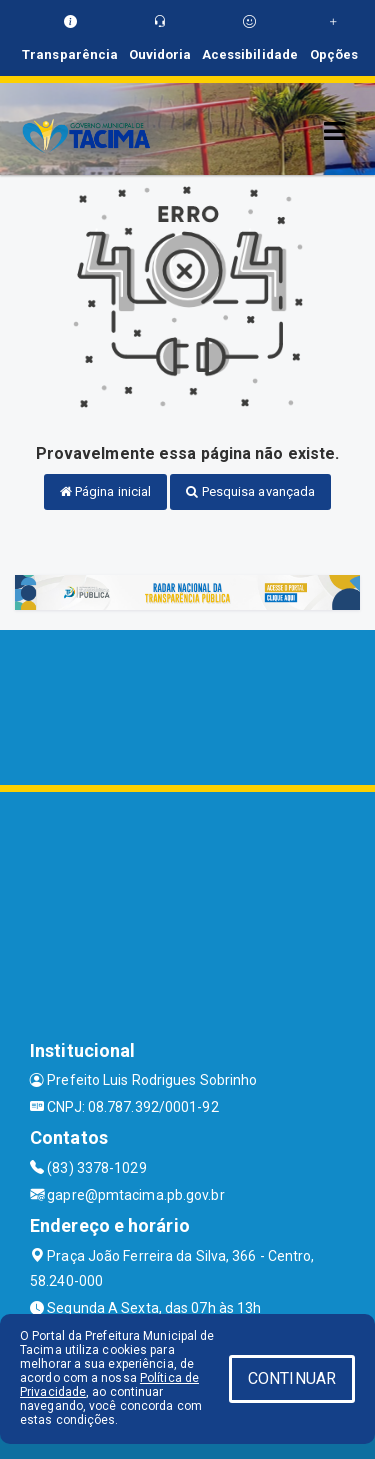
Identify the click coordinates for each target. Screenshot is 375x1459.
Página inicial (106, 491)
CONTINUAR (292, 1378)
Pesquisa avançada (250, 491)
